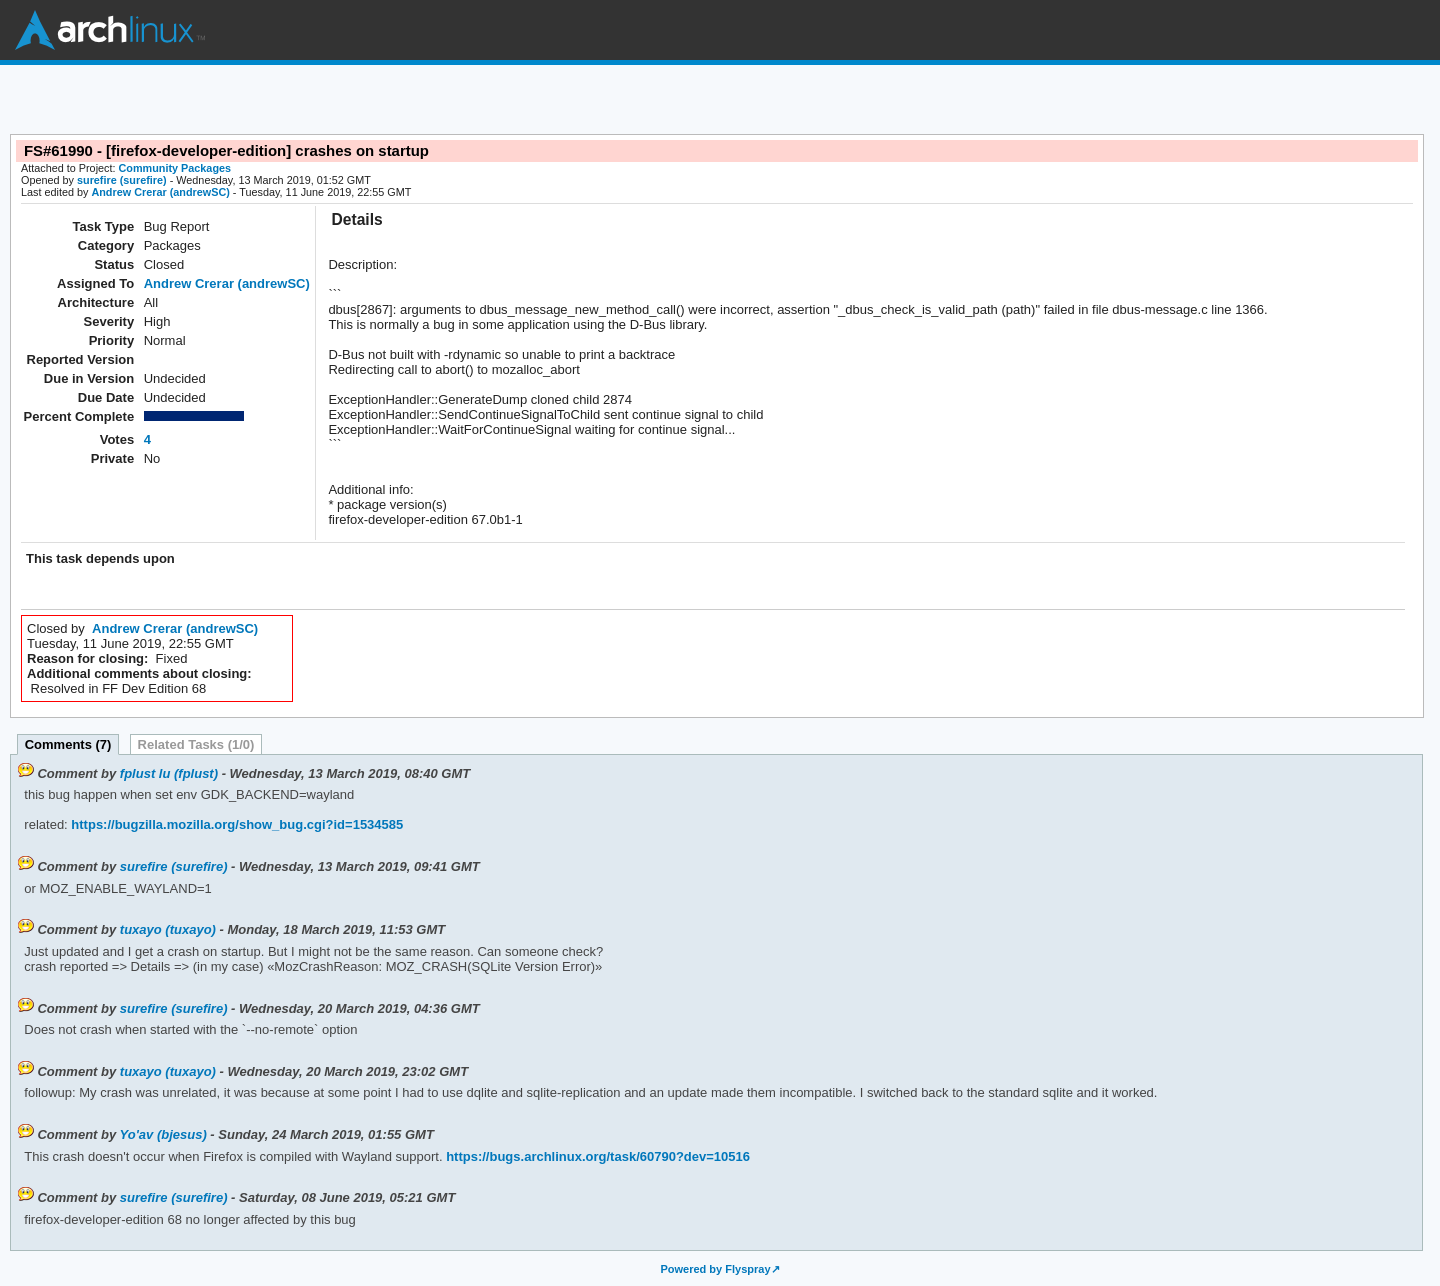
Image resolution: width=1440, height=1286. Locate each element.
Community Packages (175, 168)
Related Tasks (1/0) (196, 744)
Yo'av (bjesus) (163, 1134)
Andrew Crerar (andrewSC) (160, 192)
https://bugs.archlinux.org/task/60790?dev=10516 (596, 1156)
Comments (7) (68, 744)
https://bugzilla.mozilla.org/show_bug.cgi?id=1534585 (236, 824)
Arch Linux (110, 30)
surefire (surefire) (122, 180)
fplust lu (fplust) (169, 773)
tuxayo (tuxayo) (168, 929)
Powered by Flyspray (715, 1269)
